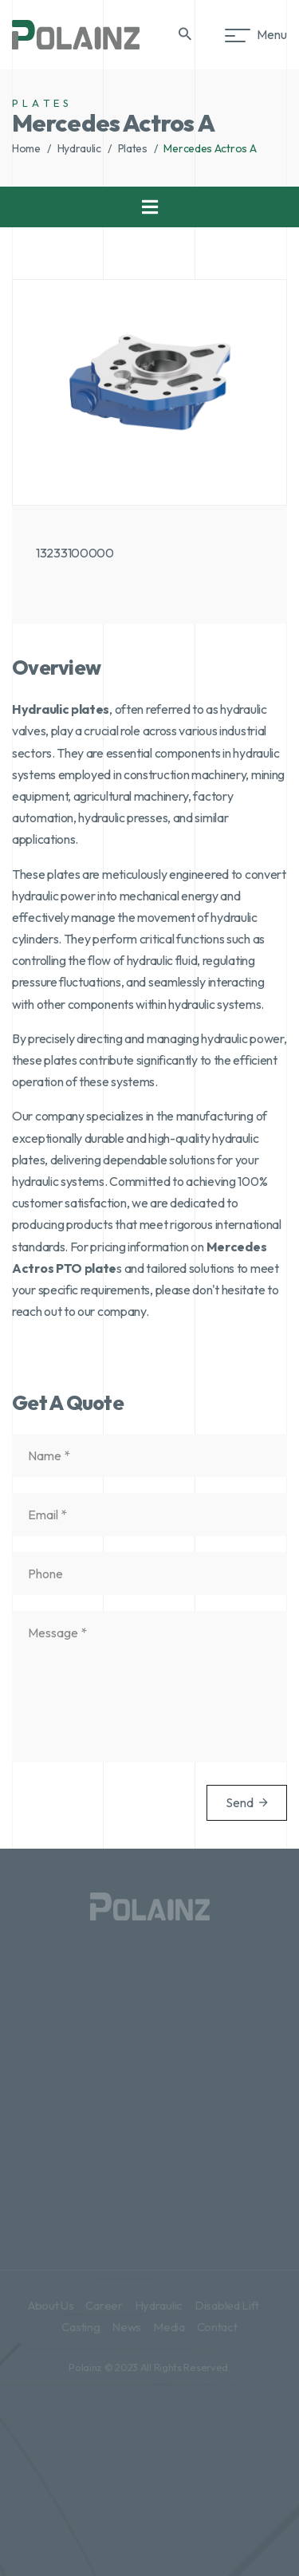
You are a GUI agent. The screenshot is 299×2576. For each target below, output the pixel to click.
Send (247, 1802)
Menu (259, 34)
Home (26, 148)
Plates (133, 148)
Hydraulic (79, 148)
